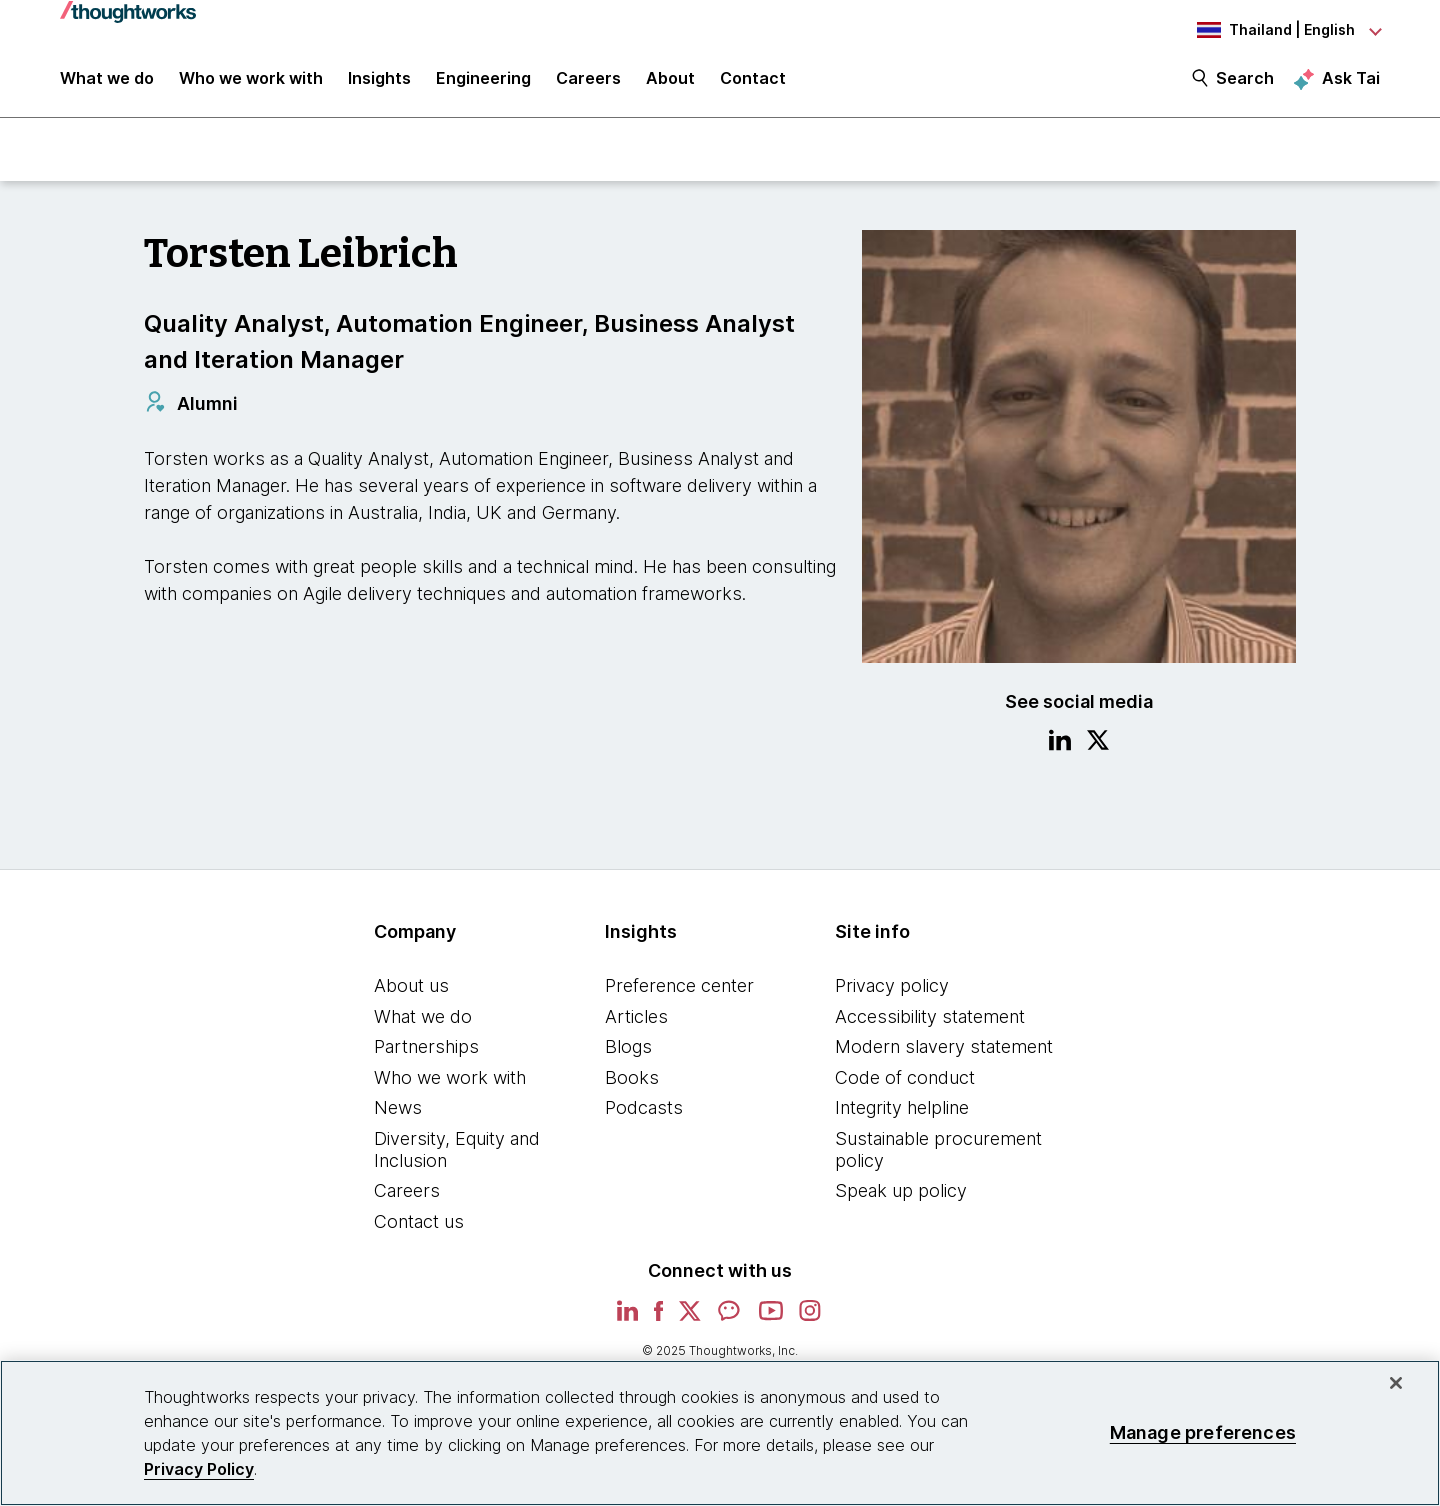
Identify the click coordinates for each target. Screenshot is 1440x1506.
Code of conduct (905, 1079)
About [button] (670, 82)
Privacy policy (892, 987)
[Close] (1396, 1383)
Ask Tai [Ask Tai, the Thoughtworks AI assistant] (1351, 81)
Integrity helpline (902, 1110)
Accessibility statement (930, 1018)
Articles (636, 1018)
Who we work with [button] (251, 82)
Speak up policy (901, 1192)
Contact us (419, 1223)
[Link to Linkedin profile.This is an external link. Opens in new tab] (1060, 745)
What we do (423, 1018)
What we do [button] (107, 82)
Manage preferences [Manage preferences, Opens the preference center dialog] (1203, 1432)
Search (1245, 82)
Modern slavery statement (944, 1048)
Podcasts (644, 1110)
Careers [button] (588, 82)
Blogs (628, 1048)
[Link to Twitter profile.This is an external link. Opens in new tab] (1098, 745)
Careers (407, 1192)
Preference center (679, 987)
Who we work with (450, 1079)
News (398, 1110)
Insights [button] (379, 82)
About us (411, 987)
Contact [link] (753, 82)
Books (632, 1079)
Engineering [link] (483, 82)
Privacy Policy (199, 1469)
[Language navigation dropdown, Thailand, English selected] (1270, 30)
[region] (720, 1433)
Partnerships (426, 1048)
